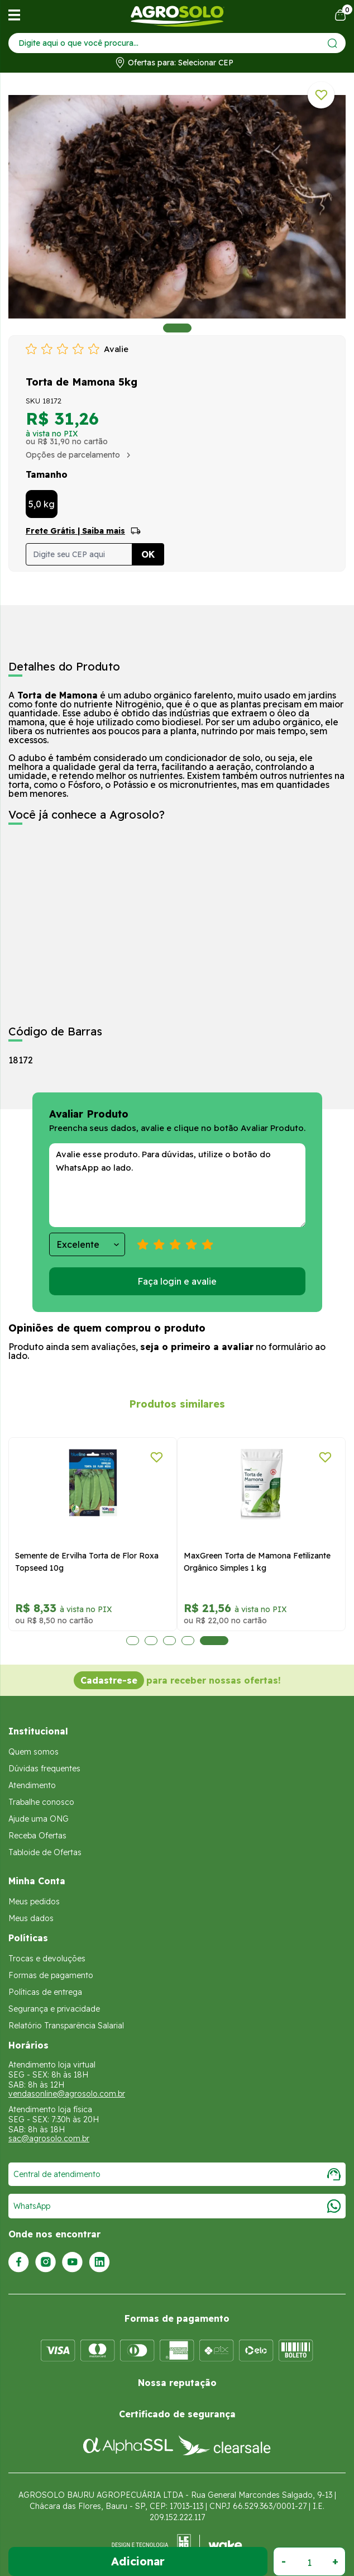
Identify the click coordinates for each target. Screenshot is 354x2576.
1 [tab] (177, 328)
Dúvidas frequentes (44, 1769)
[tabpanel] (177, 207)
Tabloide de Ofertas (45, 1852)
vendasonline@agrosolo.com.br (66, 2094)
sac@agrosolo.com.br (48, 2138)
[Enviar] (332, 43)
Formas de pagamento (50, 1975)
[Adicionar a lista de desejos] (321, 95)
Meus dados (31, 1918)
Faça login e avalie (177, 1281)
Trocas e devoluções (46, 1959)
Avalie (116, 349)
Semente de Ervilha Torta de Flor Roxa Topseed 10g (87, 1562)
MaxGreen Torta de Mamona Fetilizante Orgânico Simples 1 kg (257, 1562)
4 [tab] (187, 1640)
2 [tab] (151, 1640)
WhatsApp (177, 2206)
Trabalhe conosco (41, 1802)
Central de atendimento (177, 2174)
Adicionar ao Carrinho (137, 2561)
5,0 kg (41, 504)
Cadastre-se (108, 1680)
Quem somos (33, 1752)
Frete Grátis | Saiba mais (75, 531)
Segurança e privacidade (54, 2009)
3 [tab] (169, 1640)
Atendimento (32, 1785)
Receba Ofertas (37, 1836)
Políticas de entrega (45, 1992)
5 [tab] (214, 1640)
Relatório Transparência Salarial (66, 2026)
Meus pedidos (34, 1902)
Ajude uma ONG (38, 1819)
